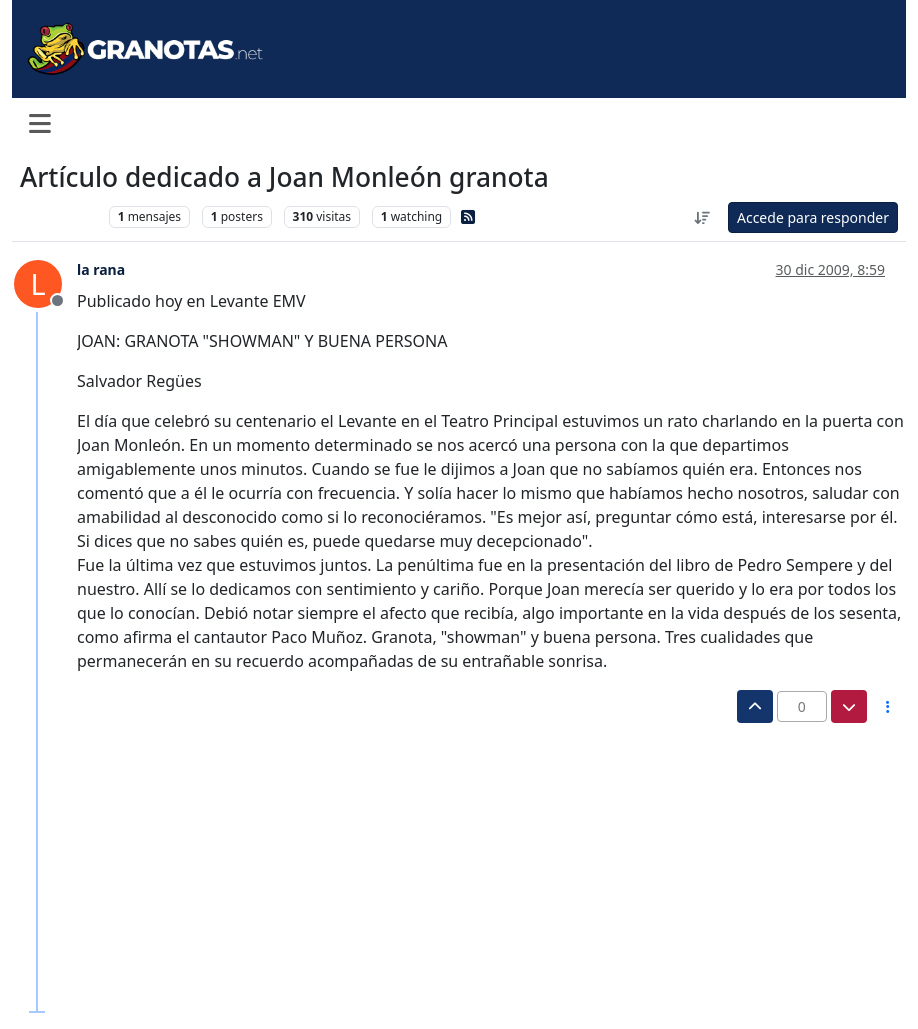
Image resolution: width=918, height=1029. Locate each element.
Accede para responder (813, 217)
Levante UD (59, 216)
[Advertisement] (448, 873)
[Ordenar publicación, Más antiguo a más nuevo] (702, 217)
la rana (101, 269)
